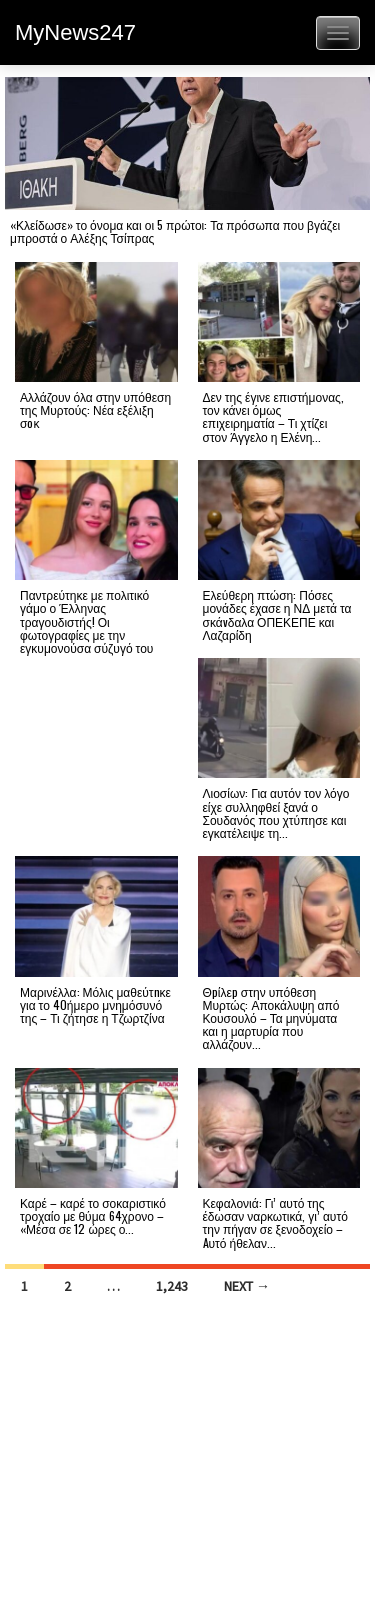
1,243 (172, 1286)
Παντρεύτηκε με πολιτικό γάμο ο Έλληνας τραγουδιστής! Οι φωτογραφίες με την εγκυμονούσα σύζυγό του (86, 621)
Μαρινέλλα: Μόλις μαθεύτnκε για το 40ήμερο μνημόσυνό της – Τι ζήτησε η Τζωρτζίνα (95, 1004)
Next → (247, 1286)
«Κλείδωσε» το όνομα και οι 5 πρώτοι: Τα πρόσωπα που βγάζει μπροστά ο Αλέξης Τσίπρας (175, 231)
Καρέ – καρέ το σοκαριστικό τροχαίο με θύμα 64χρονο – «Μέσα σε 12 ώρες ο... (93, 1215)
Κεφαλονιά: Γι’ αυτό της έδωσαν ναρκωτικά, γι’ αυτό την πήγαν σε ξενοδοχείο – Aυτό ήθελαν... (275, 1222)
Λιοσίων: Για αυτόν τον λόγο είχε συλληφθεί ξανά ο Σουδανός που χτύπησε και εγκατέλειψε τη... (276, 812)
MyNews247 (75, 32)
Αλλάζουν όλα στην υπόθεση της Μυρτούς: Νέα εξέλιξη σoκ (95, 409)
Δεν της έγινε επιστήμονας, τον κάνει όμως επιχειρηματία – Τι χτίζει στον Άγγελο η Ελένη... (273, 416)
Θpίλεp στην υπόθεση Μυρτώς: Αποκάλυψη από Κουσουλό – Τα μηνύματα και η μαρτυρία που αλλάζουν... (271, 1018)
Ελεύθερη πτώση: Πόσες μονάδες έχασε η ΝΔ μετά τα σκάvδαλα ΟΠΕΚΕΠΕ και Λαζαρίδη (277, 614)
